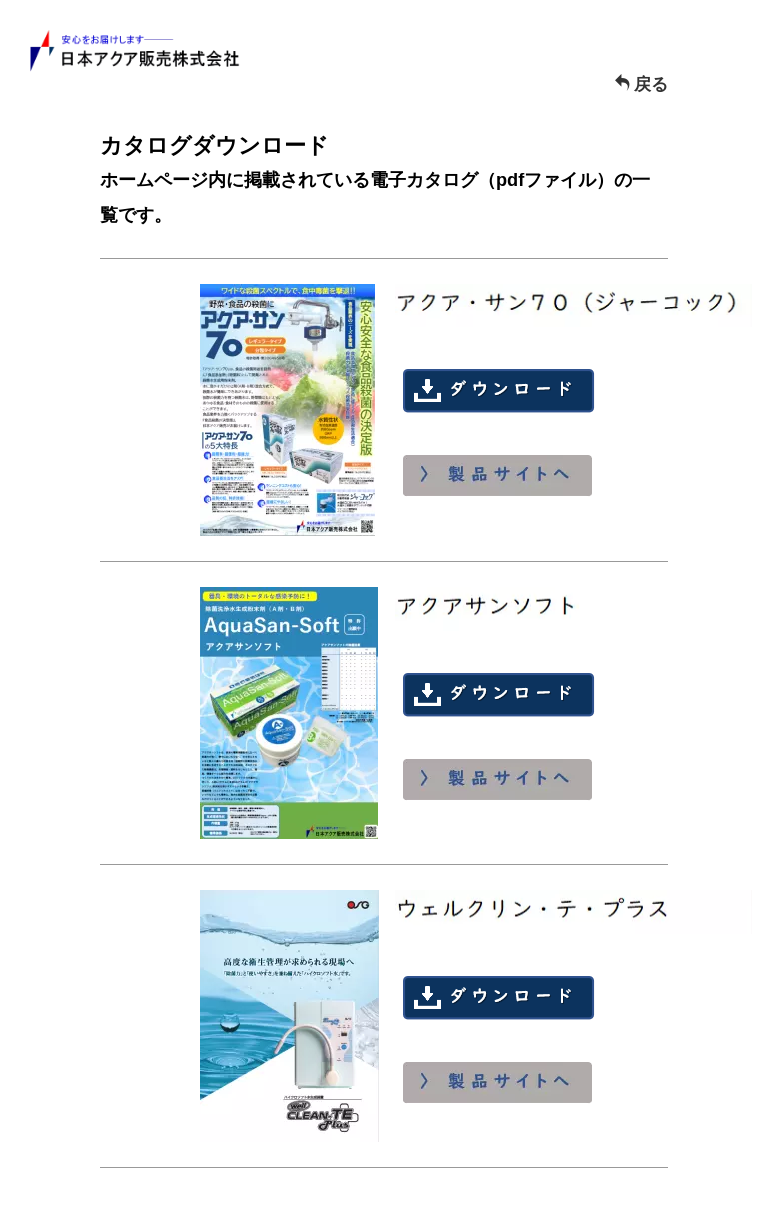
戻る (641, 84)
